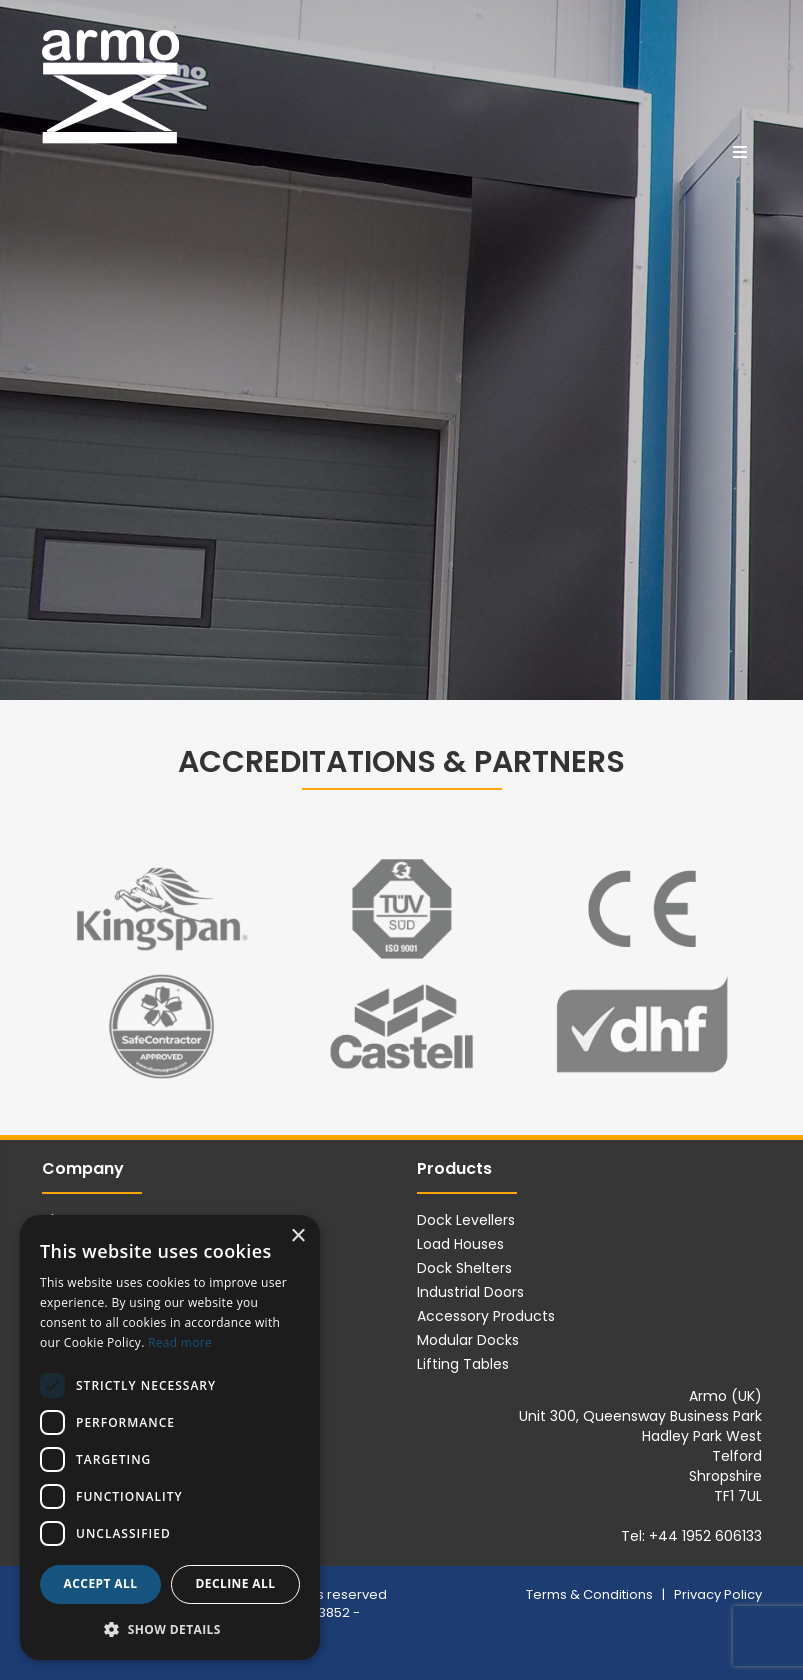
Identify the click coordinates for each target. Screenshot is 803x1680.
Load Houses (460, 1244)
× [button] (297, 1236)
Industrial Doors (470, 1292)
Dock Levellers (466, 1220)
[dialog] (170, 1437)
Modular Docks (468, 1340)
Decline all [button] (236, 1583)
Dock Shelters (464, 1268)
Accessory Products (486, 1316)
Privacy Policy (718, 1594)
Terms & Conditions (591, 1594)
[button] (170, 1628)
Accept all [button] (101, 1583)
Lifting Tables (463, 1364)
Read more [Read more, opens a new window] (180, 1342)
